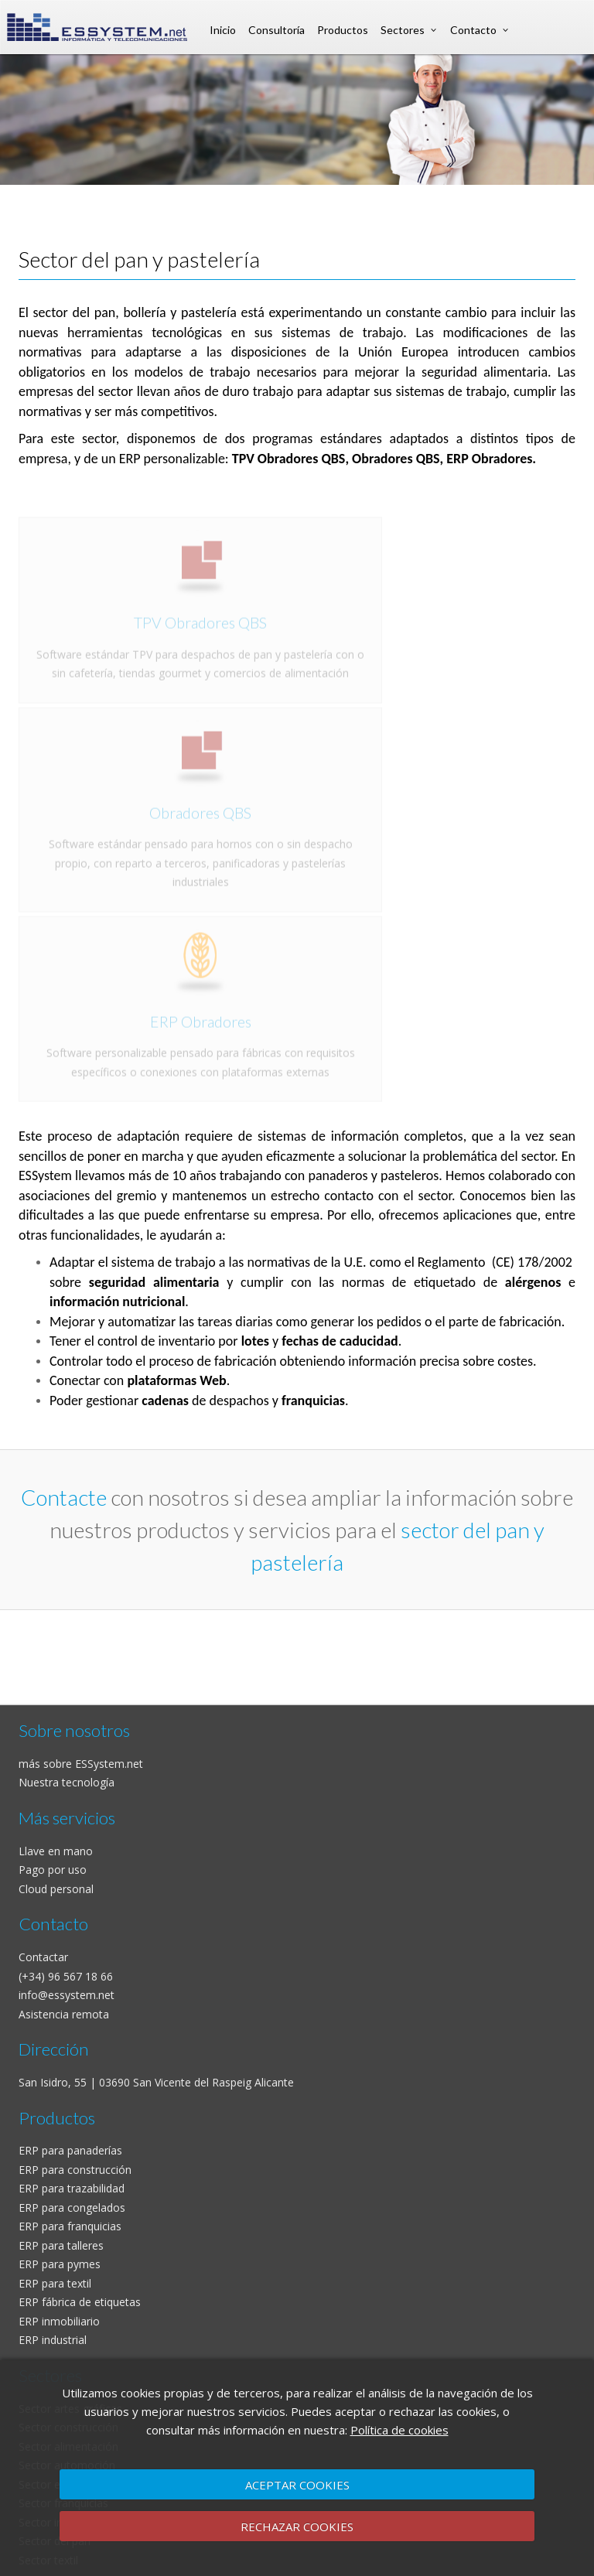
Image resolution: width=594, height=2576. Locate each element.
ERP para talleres (61, 2245)
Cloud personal (56, 1889)
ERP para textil (55, 2283)
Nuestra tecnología (66, 1782)
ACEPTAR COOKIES (297, 2484)
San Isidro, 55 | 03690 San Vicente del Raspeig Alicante (156, 2082)
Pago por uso (53, 1869)
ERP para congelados (72, 2207)
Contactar (43, 1957)
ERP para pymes (60, 2264)
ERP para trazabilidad (72, 2188)
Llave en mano (56, 1851)
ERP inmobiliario (59, 2321)
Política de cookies (399, 2430)
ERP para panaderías (70, 2150)
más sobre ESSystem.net (81, 1763)
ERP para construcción (75, 2169)
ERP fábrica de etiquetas (80, 2302)
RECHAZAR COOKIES (297, 2526)
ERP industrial (53, 2339)
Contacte (64, 1497)
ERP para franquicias (70, 2226)
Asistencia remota (64, 2014)
